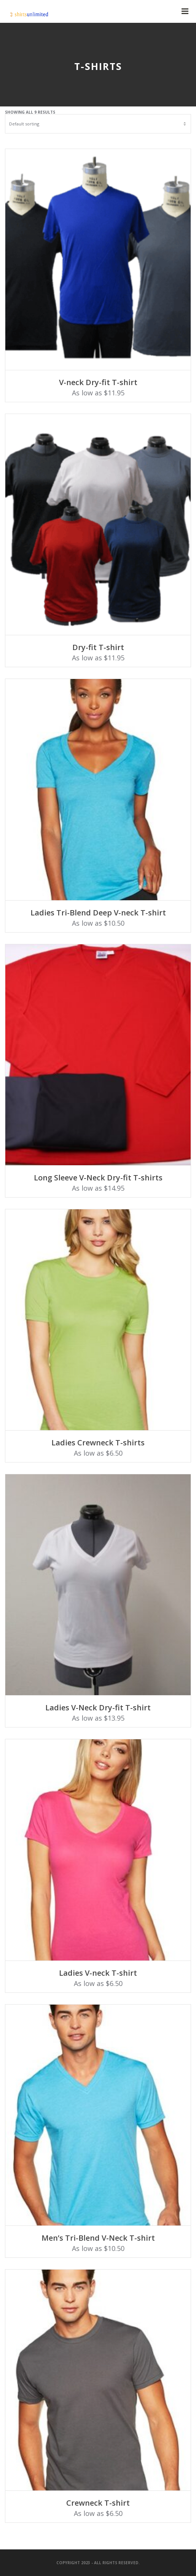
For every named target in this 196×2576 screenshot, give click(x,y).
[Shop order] (98, 123)
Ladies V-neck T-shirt (98, 1973)
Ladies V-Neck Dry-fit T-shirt (98, 1707)
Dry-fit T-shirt (98, 647)
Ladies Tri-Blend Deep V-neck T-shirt (98, 912)
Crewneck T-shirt (98, 2503)
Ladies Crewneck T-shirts (98, 1442)
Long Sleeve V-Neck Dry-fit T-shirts (98, 1177)
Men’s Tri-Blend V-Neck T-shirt (98, 2238)
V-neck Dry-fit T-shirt (98, 382)
